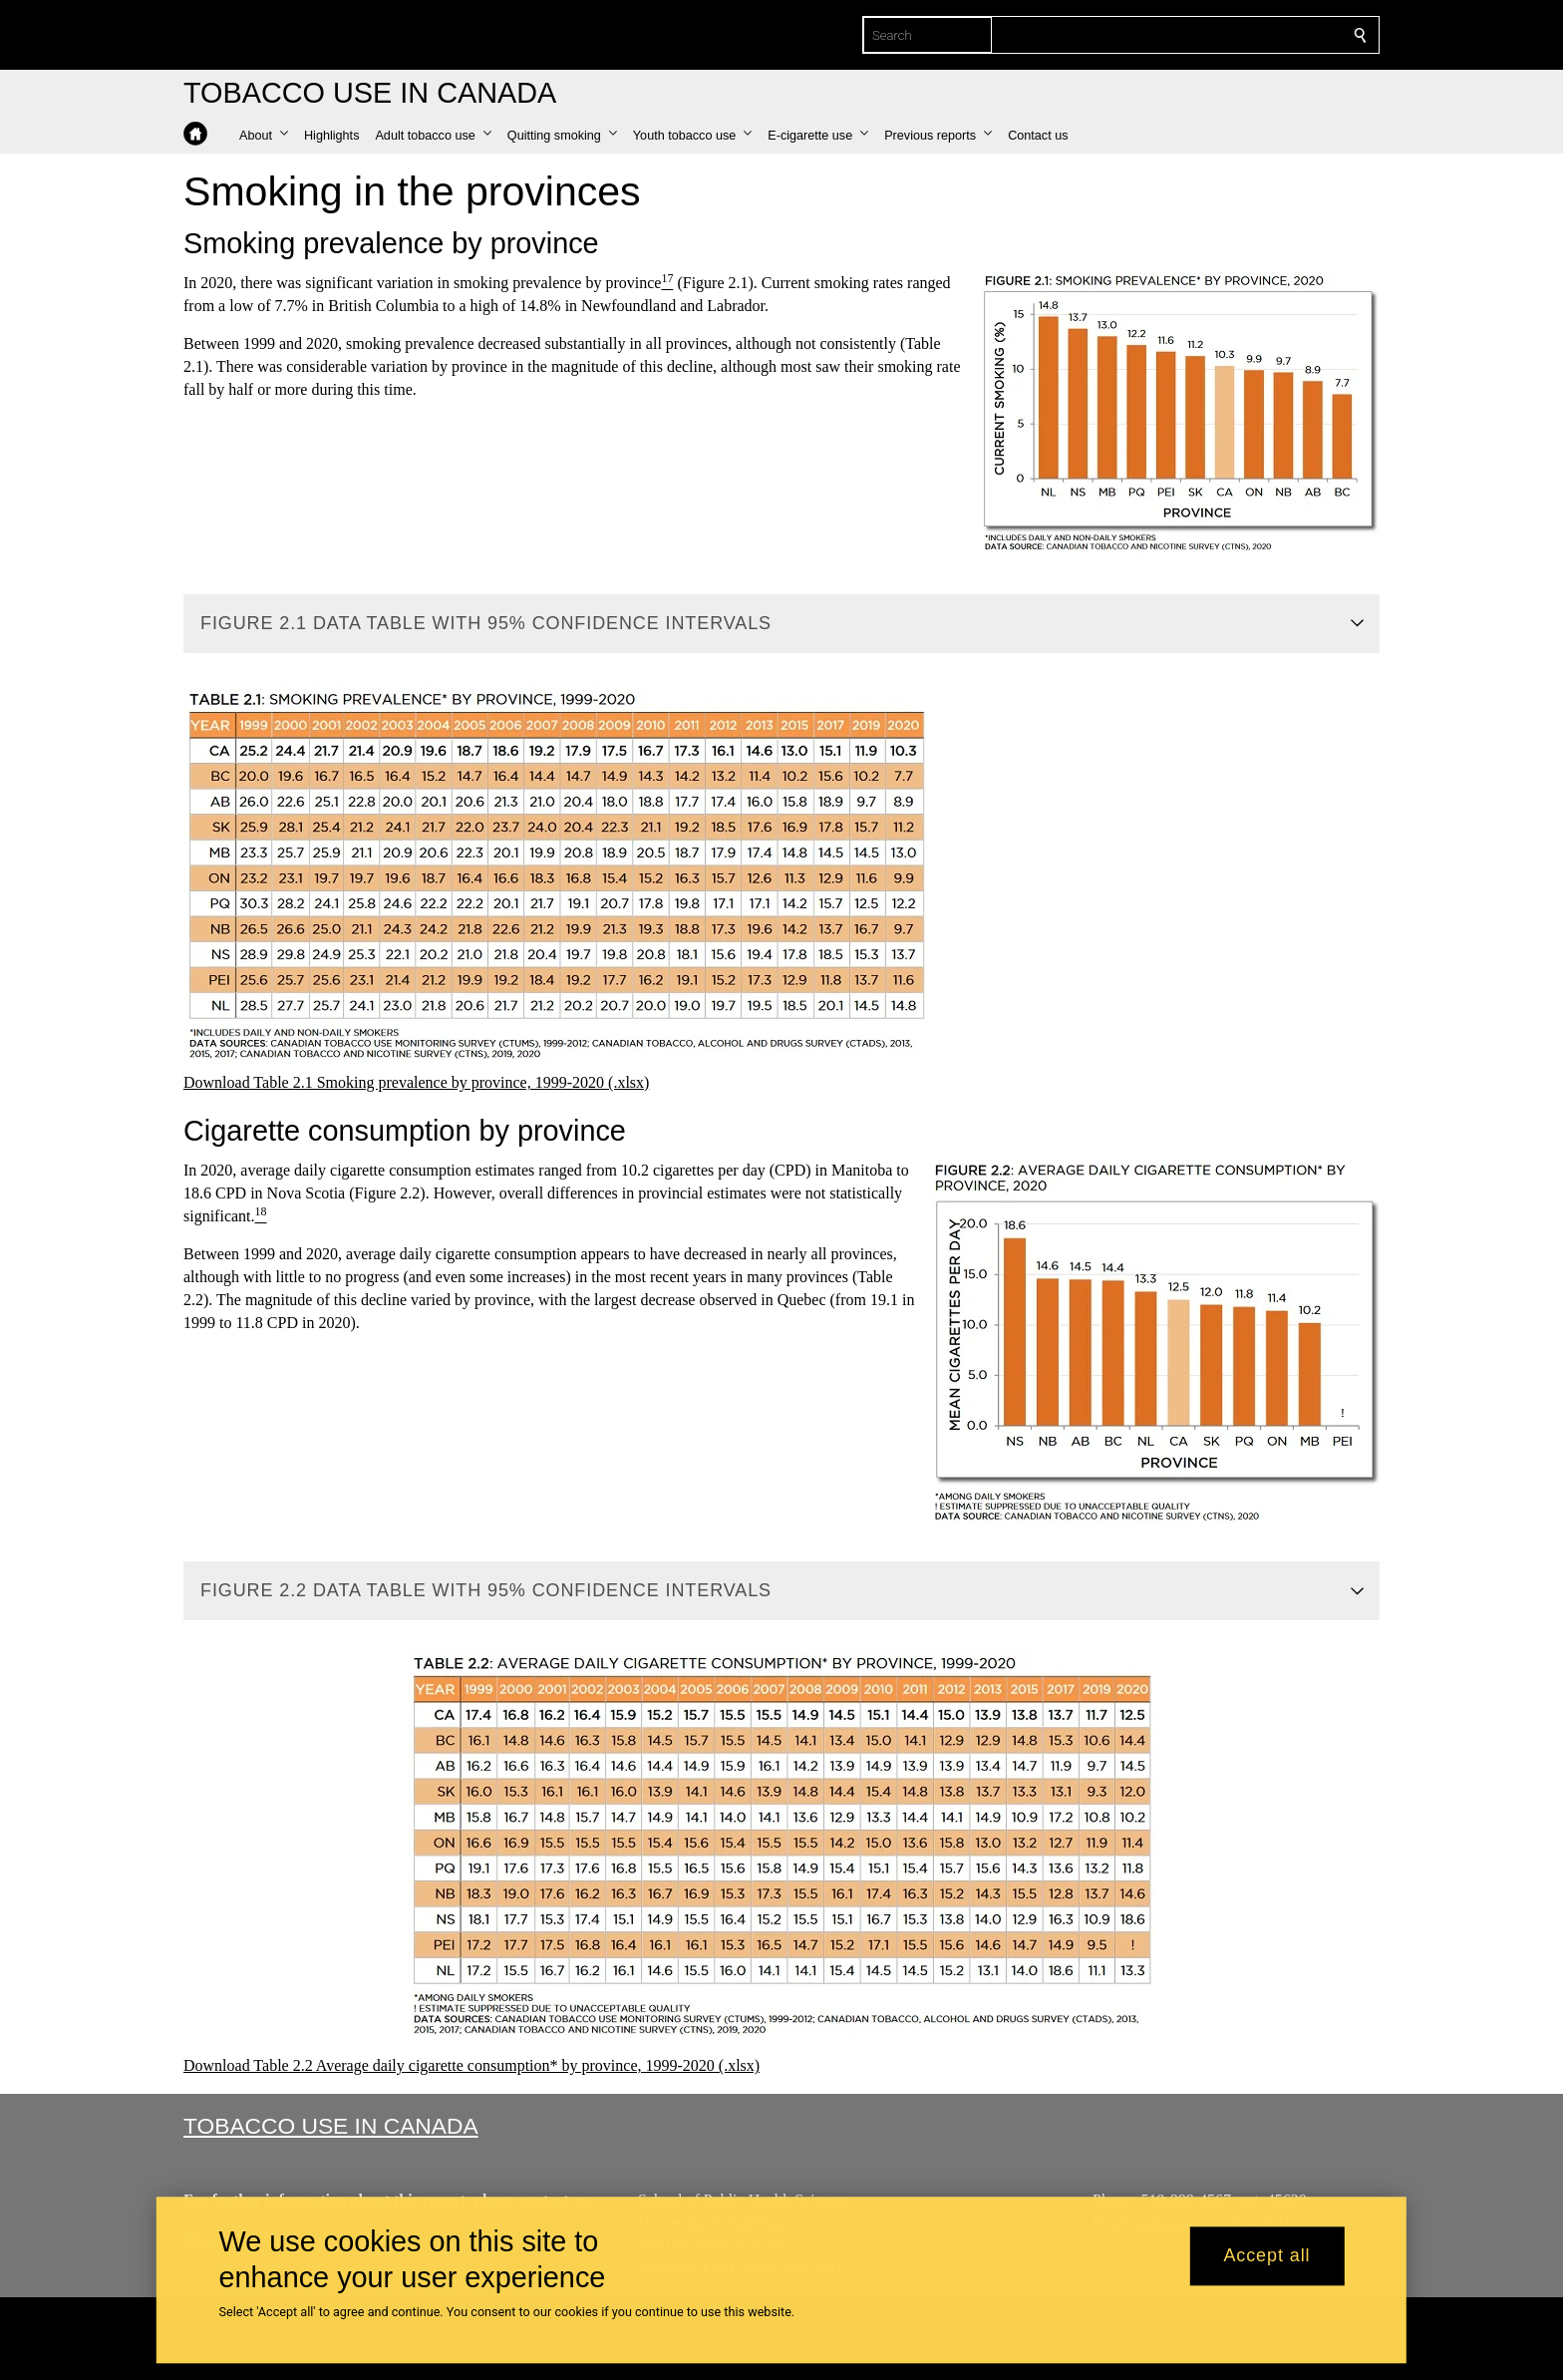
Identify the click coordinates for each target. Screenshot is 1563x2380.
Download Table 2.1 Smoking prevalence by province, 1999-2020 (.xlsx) (416, 1082)
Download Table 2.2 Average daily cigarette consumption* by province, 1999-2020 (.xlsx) (471, 2065)
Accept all (1266, 2256)
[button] (263, 136)
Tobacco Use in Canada (330, 2126)
